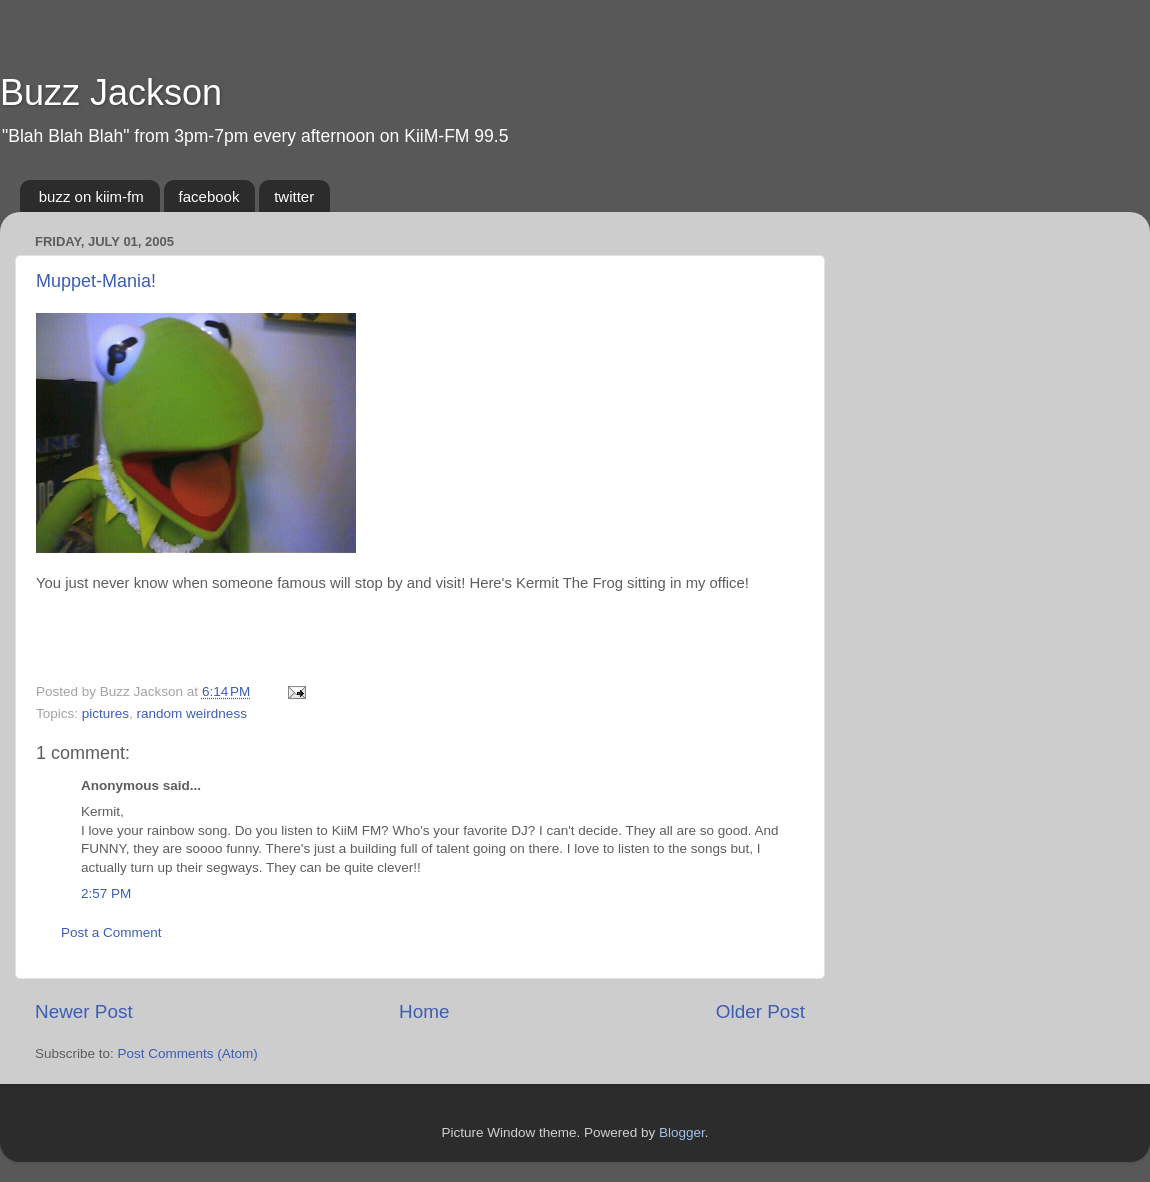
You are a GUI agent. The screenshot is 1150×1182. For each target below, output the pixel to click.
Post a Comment (111, 932)
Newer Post (84, 1011)
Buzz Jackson (111, 92)
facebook (209, 196)
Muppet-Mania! (96, 281)
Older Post (760, 1011)
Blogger (682, 1132)
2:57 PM (106, 893)
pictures (105, 713)
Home (424, 1011)
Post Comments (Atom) (188, 1053)
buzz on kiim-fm (91, 196)
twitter (294, 196)
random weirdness (192, 713)
